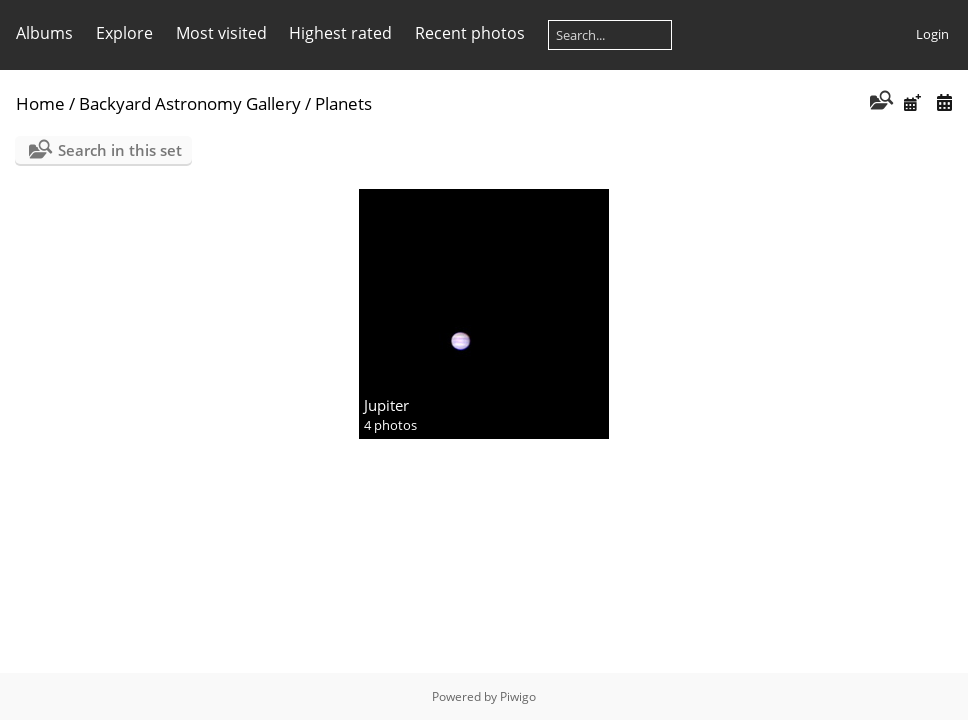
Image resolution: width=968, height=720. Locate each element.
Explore (124, 33)
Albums (44, 33)
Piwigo (518, 696)
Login (932, 34)
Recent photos (470, 33)
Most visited (221, 33)
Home (40, 103)
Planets (343, 103)
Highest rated (340, 33)
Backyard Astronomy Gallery (190, 103)
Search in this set (120, 150)
